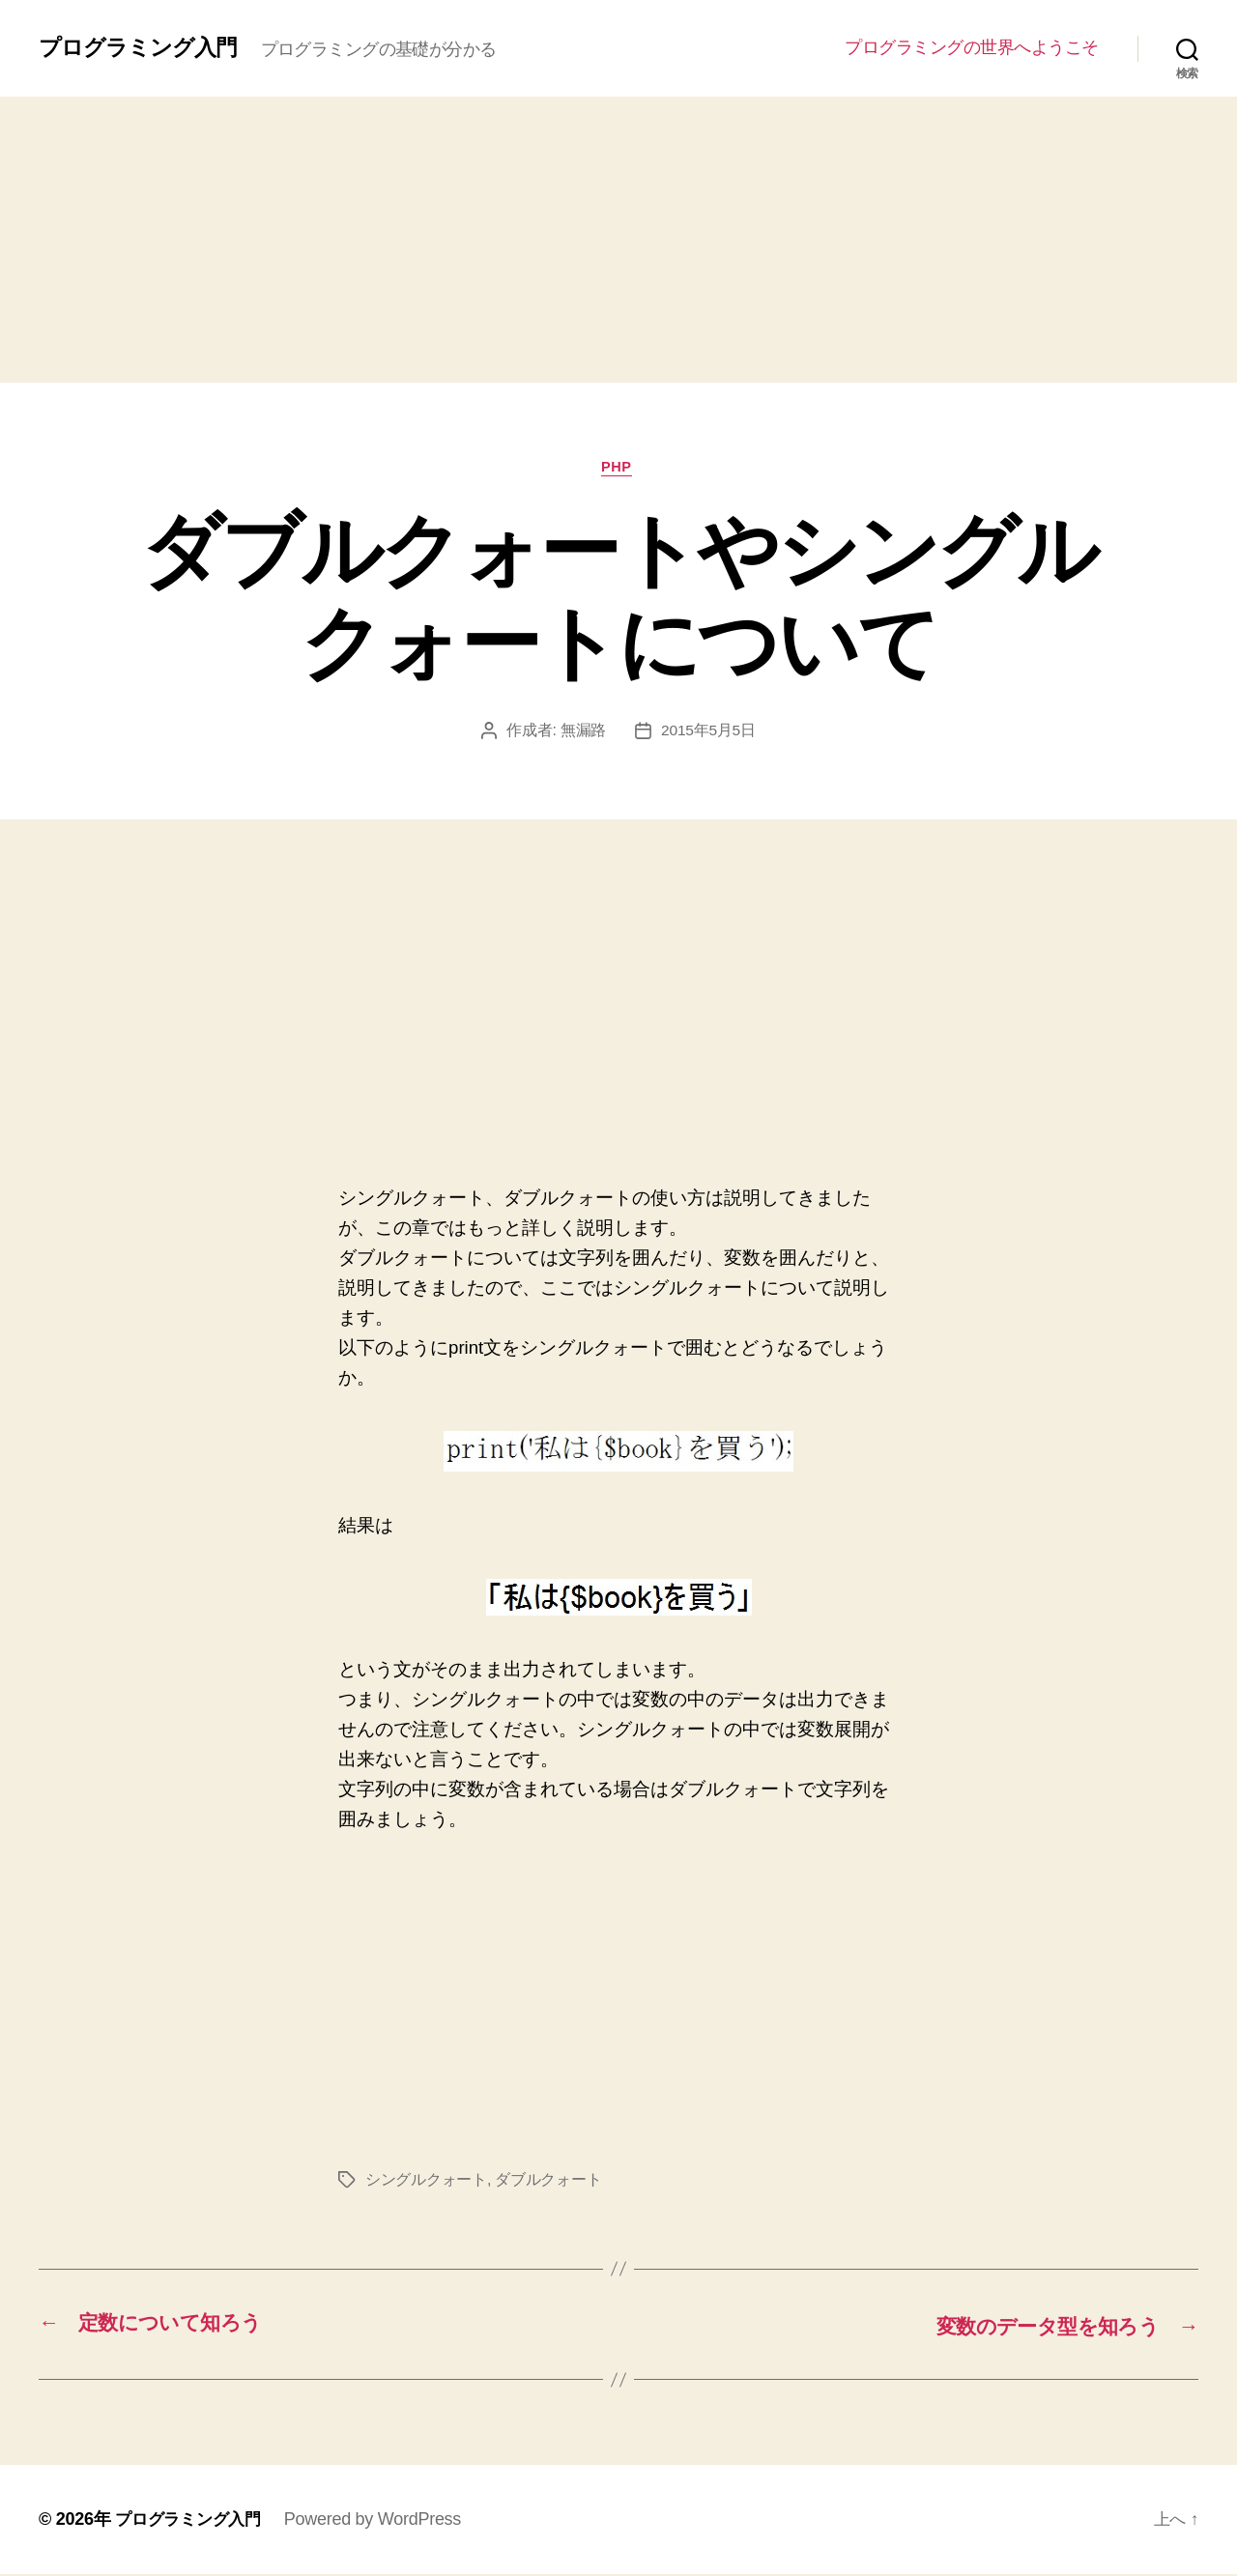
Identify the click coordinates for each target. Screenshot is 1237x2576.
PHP (619, 468)
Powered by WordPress (381, 2521)
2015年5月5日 (708, 733)
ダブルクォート (548, 2182)
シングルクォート (426, 2182)
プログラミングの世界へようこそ (972, 47)
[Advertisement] (618, 239)
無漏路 (582, 733)
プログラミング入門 (142, 47)
